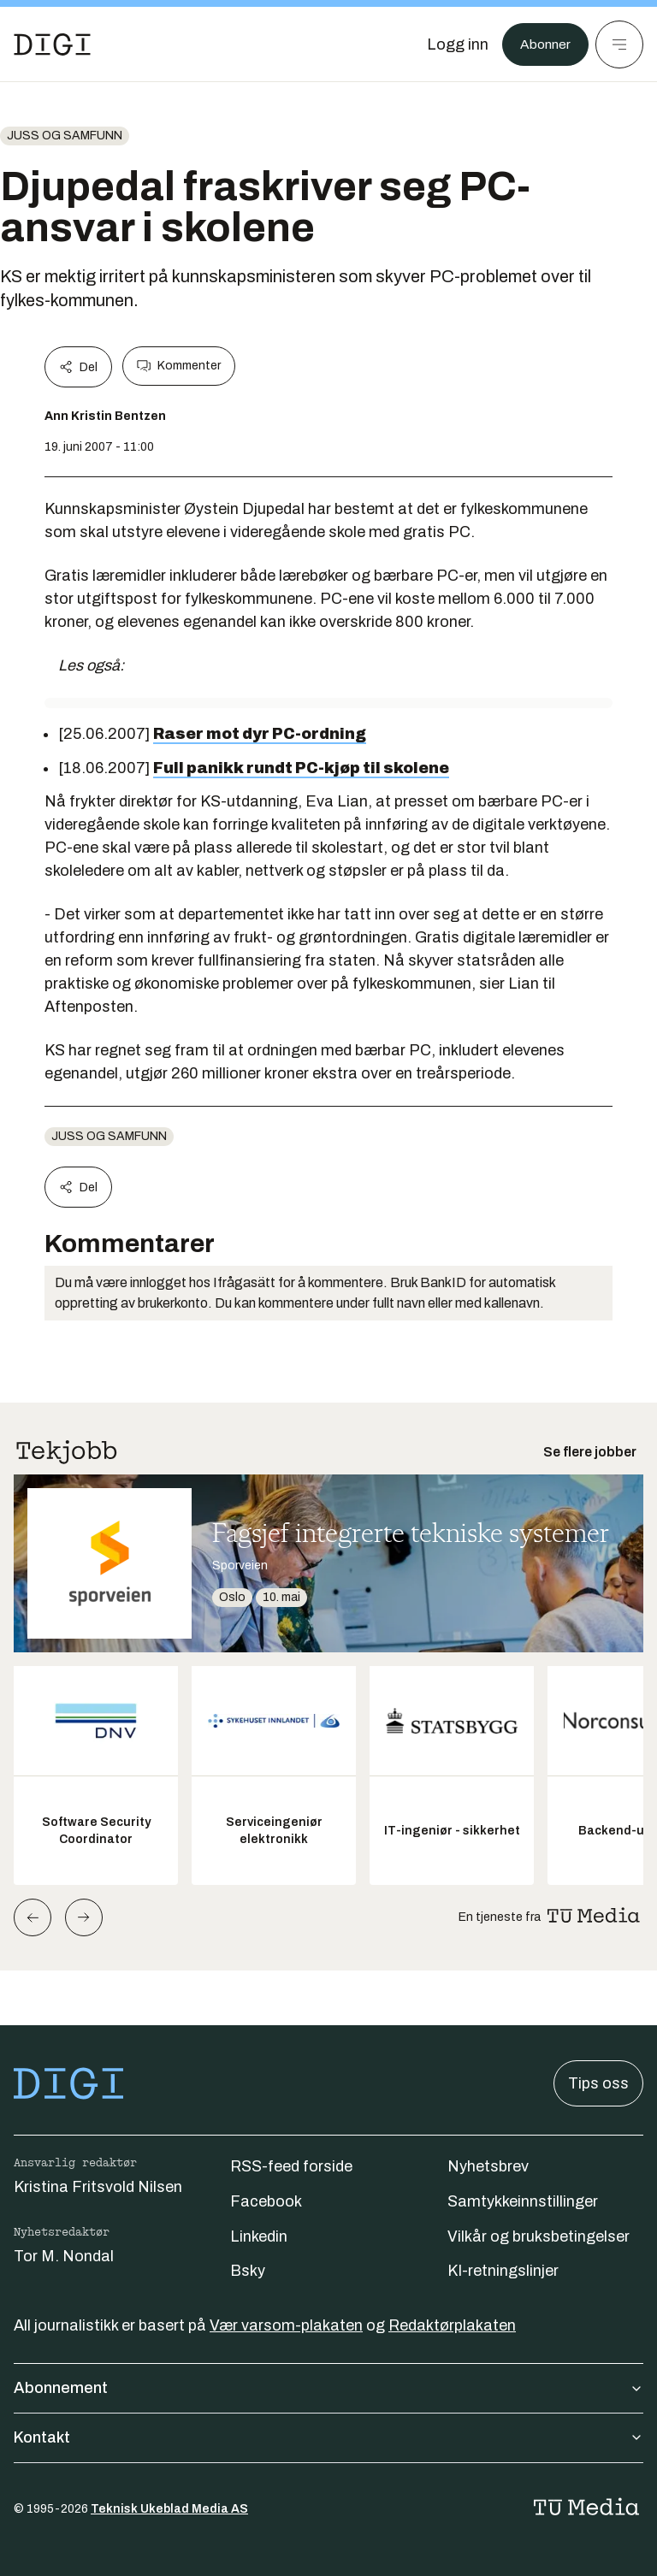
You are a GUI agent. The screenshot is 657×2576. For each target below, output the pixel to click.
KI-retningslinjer (503, 2270)
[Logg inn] (449, 44)
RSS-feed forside (291, 2166)
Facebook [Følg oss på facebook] (266, 2201)
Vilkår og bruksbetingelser (538, 2236)
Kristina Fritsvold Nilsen (98, 2186)
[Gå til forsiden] (52, 44)
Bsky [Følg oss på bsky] (247, 2270)
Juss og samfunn (64, 135)
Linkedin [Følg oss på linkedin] (258, 2236)
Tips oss (598, 2083)
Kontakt (328, 2437)
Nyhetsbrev (488, 2166)
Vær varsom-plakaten (286, 2325)
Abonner (541, 44)
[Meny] (619, 44)
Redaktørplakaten (452, 2325)
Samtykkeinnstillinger (522, 2201)
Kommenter (179, 366)
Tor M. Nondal (64, 2256)
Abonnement (328, 2387)
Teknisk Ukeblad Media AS (169, 2508)
